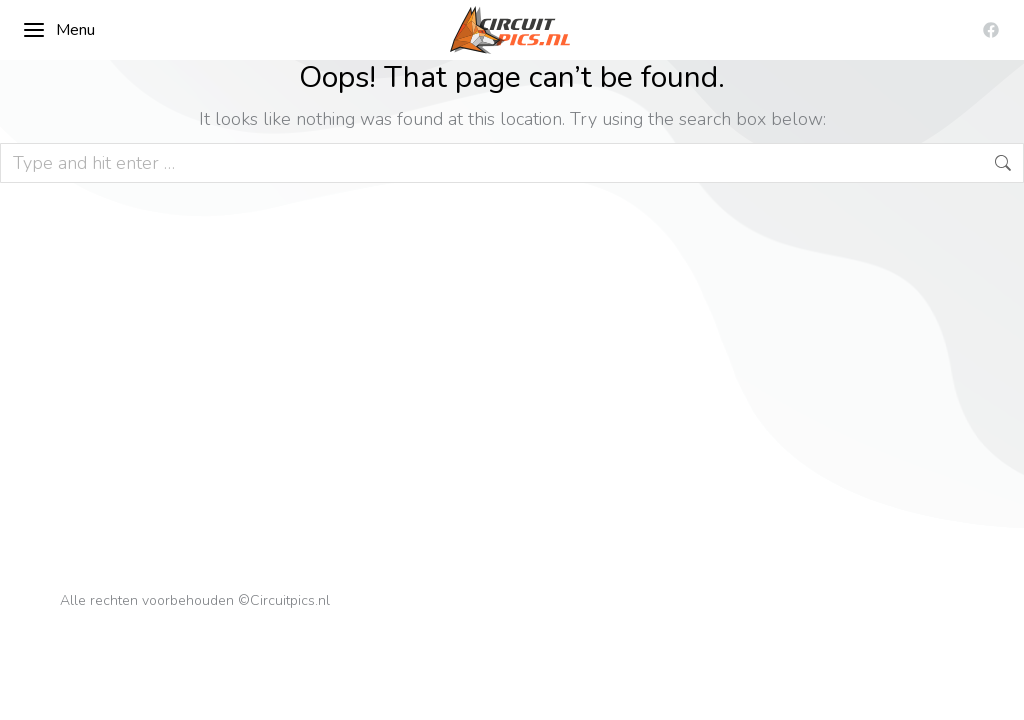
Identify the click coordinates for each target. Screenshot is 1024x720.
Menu (58, 30)
